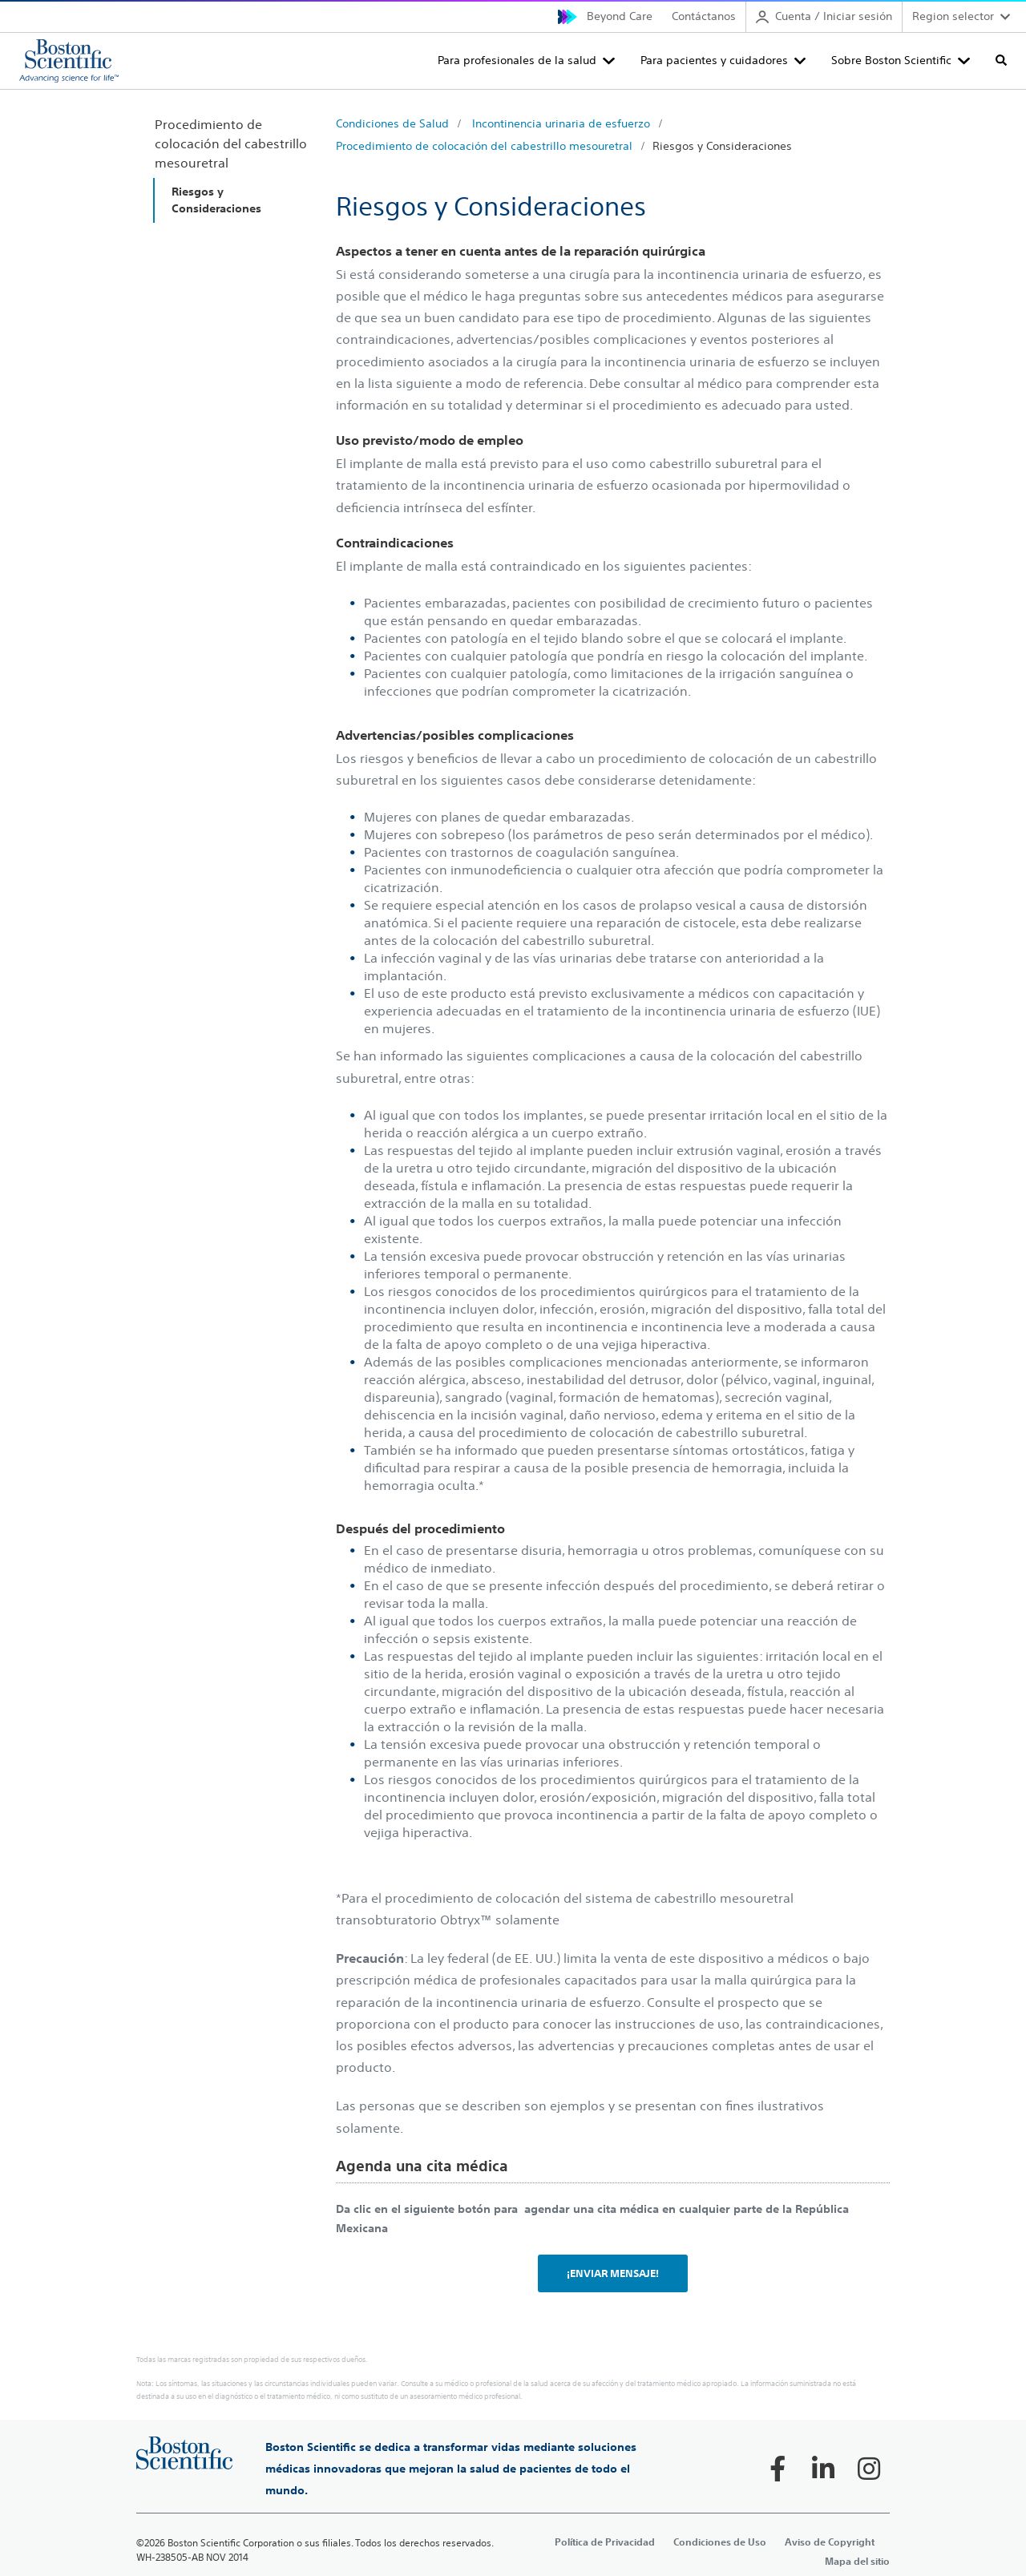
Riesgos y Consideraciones (722, 146)
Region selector (953, 16)
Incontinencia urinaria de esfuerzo (561, 123)
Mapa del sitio (857, 2560)
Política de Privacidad (605, 2541)
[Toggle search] (1001, 60)
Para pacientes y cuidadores (714, 60)
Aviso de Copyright (830, 2541)
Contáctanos (704, 16)
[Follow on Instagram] (869, 2468)
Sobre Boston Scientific (891, 60)
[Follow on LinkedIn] (823, 2468)
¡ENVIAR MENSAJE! (613, 2273)
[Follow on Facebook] (777, 2468)
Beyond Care (619, 16)
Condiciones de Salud (392, 123)
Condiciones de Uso (719, 2541)
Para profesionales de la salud (517, 60)
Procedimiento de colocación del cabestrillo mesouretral (484, 146)
